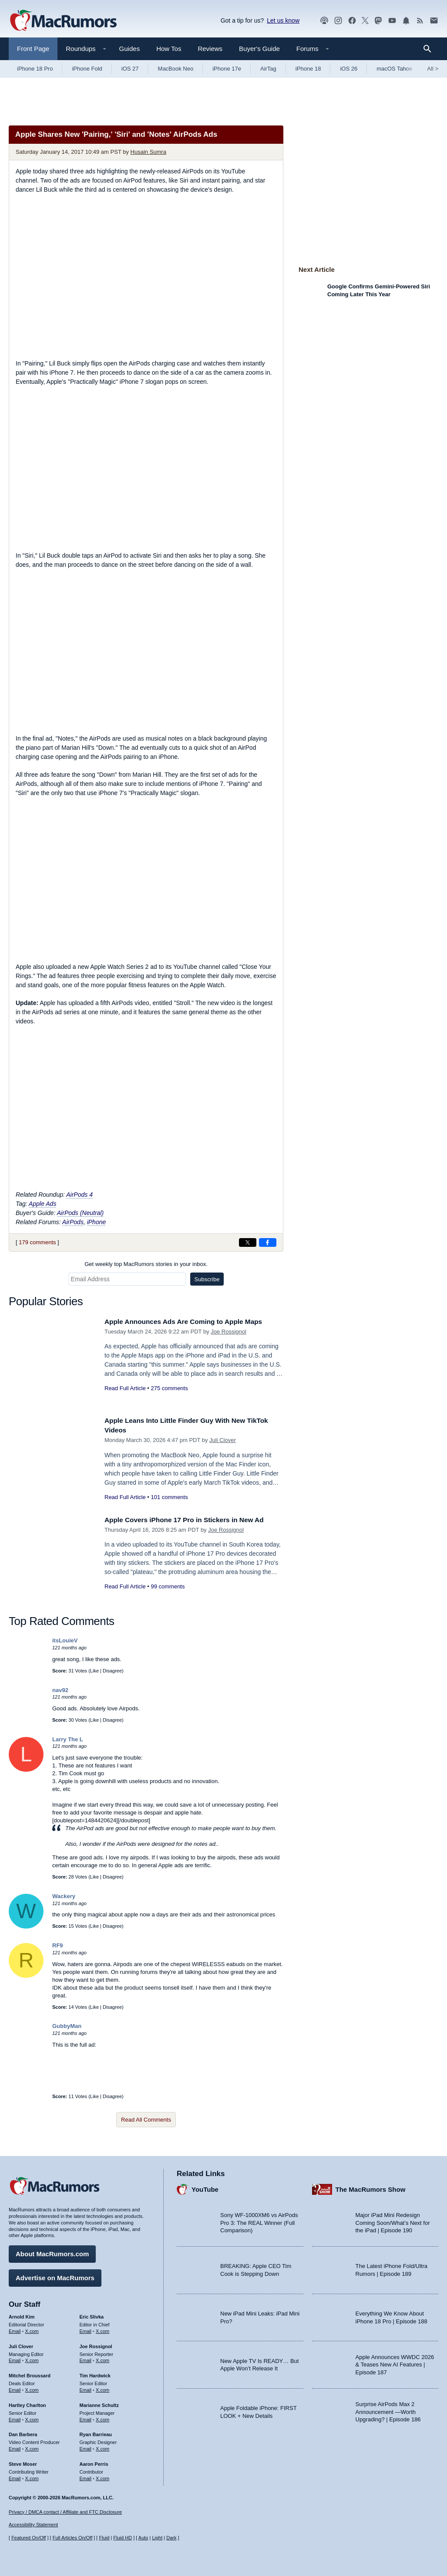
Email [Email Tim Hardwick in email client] (86, 2387)
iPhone (96, 1222)
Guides (129, 48)
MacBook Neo (176, 68)
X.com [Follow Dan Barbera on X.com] (32, 2446)
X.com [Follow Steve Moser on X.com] (32, 2475)
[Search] (430, 48)
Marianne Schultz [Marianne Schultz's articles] (99, 2402)
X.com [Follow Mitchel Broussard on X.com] (32, 2387)
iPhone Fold (87, 68)
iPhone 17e (226, 68)
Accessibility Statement (33, 2525)
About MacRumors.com (52, 2251)
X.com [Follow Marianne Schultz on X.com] (102, 2417)
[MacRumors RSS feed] (420, 20)
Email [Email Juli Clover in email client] (15, 2358)
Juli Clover (222, 1440)
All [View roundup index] (432, 68)
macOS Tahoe (394, 68)
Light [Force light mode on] (157, 2537)
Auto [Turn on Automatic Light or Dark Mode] (143, 2537)
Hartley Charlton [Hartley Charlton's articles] (27, 2402)
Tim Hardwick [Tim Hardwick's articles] (95, 2373)
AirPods (73, 1222)
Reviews (210, 48)
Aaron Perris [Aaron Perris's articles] (94, 2461)
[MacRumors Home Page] (63, 20)
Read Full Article (125, 1388)
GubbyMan (66, 2026)
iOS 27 (130, 68)
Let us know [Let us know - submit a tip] (283, 20)
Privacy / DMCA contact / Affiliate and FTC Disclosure (65, 2512)
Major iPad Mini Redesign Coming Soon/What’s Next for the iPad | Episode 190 (393, 2220)
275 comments (169, 1388)
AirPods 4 (79, 1194)
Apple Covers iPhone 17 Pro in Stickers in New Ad (192, 1520)
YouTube (205, 2186)
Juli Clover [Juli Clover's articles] (21, 2343)
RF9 (57, 1945)
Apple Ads (42, 1203)
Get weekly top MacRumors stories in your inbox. (146, 1264)
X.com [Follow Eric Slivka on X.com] (102, 2329)
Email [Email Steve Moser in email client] (15, 2475)
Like (94, 1670)
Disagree (112, 1670)
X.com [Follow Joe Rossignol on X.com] (102, 2358)
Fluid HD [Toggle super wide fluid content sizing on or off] (122, 2537)
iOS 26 (348, 68)
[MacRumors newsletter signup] (434, 20)
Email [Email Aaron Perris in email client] (86, 2475)
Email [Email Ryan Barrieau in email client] (86, 2446)
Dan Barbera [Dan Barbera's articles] (23, 2432)
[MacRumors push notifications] (406, 20)
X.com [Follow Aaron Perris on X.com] (102, 2475)
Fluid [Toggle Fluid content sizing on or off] (104, 2537)
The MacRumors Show (371, 2186)
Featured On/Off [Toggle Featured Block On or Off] (28, 2537)
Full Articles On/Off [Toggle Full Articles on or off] (73, 2537)
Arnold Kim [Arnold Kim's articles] (21, 2314)
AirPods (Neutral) (80, 1212)
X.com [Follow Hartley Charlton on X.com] (32, 2417)
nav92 (60, 1690)
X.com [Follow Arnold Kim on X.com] (32, 2329)
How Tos (168, 48)
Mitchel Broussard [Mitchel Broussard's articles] (29, 2373)
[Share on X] (247, 1242)
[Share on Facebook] (267, 1242)
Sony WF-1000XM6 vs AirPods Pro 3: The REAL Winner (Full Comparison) (259, 2220)
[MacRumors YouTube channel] (392, 20)
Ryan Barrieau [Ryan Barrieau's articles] (96, 2432)
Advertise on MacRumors (55, 2275)
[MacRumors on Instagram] (338, 20)
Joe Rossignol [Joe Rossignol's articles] (96, 2343)
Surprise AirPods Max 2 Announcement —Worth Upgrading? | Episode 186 (388, 2409)
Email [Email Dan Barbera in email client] (15, 2446)
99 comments (168, 1586)
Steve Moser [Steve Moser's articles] (23, 2461)
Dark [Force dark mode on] (171, 2537)
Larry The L (67, 1739)
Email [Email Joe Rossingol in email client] (86, 2358)
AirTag (268, 68)
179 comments (37, 1242)
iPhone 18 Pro (35, 68)
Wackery (63, 1896)
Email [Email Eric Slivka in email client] (86, 2329)
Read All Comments (146, 2119)
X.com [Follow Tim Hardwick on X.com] (102, 2387)
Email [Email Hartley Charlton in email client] (15, 2417)
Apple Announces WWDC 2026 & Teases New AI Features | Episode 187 (395, 2362)
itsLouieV (65, 1640)
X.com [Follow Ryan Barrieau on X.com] (102, 2446)
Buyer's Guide (259, 48)
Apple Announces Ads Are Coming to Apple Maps (191, 1321)
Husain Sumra (148, 152)
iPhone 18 (308, 68)
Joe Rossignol (228, 1331)
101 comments (169, 1497)
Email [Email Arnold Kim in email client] (15, 2329)
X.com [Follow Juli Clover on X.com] (32, 2358)
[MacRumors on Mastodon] (378, 20)
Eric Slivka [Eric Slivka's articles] (92, 2314)
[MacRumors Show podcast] (324, 20)
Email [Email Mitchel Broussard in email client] (15, 2387)
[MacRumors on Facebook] (352, 20)
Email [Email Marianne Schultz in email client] (86, 2417)
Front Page (33, 48)
